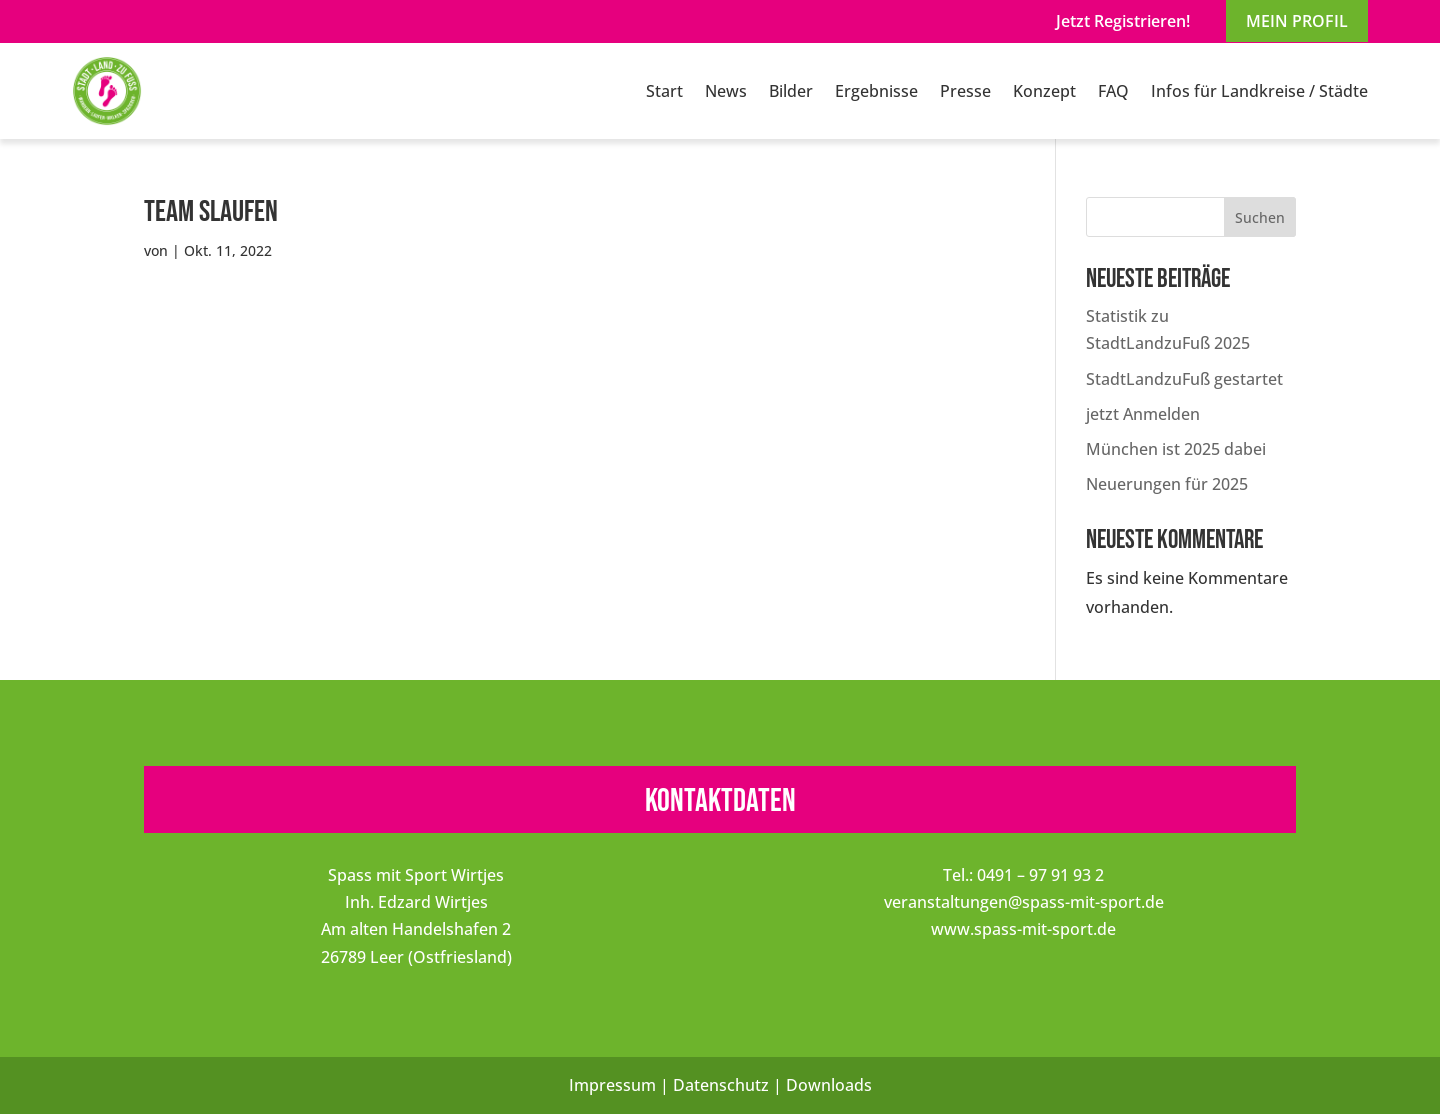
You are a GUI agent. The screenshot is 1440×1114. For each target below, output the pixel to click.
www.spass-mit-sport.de (1023, 929)
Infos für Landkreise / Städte (1259, 91)
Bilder (791, 91)
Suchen (1260, 217)
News (726, 91)
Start (664, 91)
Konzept (1044, 91)
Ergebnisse (876, 91)
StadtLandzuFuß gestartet (1184, 379)
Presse (965, 91)
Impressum (612, 1085)
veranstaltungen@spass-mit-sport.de (1024, 902)
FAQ (1113, 91)
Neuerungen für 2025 (1167, 484)
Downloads (829, 1085)
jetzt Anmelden (1143, 414)
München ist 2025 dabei (1176, 449)
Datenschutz (721, 1085)
